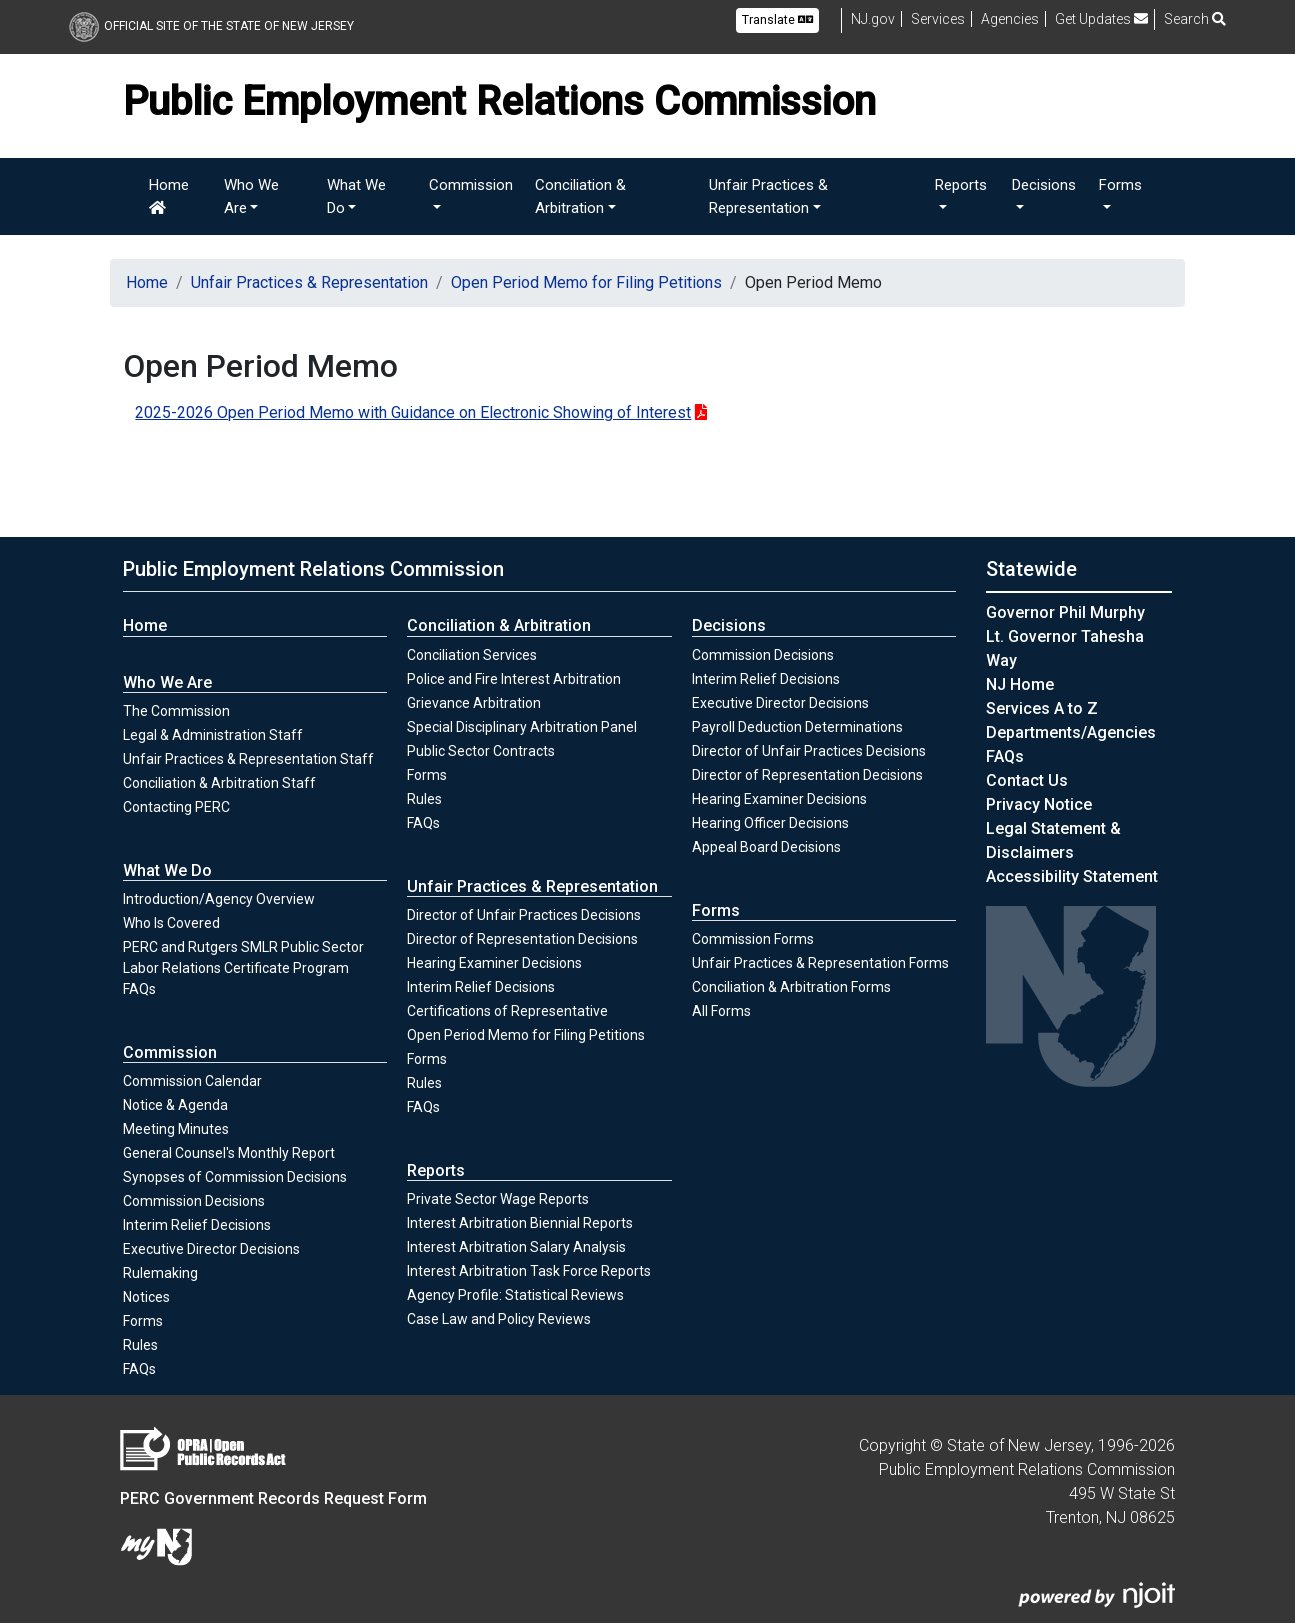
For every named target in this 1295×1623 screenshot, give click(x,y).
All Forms (721, 1011)
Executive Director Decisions (211, 1249)
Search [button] (1195, 19)
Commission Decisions (194, 1201)
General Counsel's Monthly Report (229, 1153)
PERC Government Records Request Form (273, 1498)
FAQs (139, 989)
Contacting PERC (176, 807)
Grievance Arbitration (474, 703)
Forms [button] (1120, 185)
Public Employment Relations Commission (313, 569)
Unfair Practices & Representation (309, 282)
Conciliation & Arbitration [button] (580, 196)
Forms (143, 1321)
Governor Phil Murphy (1065, 612)
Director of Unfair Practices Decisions (524, 915)
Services (938, 19)
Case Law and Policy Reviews (499, 1319)
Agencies (1010, 19)
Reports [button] (961, 185)
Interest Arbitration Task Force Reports (529, 1271)
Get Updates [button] (1101, 19)
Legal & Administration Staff (213, 735)
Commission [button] (471, 185)
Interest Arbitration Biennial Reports (520, 1223)
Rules (162, 1344)
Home (169, 195)
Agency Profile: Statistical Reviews (515, 1295)
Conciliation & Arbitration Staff (219, 783)
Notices (146, 1297)
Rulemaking (160, 1273)
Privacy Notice (1039, 804)
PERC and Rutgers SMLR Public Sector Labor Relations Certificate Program (243, 957)
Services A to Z (1042, 708)
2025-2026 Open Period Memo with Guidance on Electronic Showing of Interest (413, 412)
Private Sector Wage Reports (498, 1199)
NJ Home (1020, 684)
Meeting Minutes (176, 1129)
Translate (777, 20)
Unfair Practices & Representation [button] (768, 196)
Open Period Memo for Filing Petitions (586, 282)
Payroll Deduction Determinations (797, 727)
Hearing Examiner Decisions (494, 963)
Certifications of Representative (507, 1011)
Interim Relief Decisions (197, 1224)
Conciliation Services (472, 655)
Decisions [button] (1044, 185)
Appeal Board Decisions (766, 847)
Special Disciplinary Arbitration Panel (522, 727)
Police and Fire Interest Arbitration (514, 679)
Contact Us (1027, 780)
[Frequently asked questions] (1005, 756)
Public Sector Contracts (481, 751)
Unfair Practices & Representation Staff (248, 759)
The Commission (176, 711)
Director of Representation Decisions (522, 939)
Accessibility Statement (1072, 876)
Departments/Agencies (1071, 732)
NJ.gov (873, 19)
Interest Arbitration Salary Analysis (516, 1247)
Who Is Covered (171, 923)
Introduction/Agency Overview (219, 899)
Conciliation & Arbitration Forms (791, 987)
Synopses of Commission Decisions (235, 1177)
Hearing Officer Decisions (770, 823)
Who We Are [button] (251, 196)
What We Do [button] (356, 196)
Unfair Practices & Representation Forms (820, 963)
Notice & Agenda (175, 1105)
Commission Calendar (192, 1081)
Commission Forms (753, 939)
